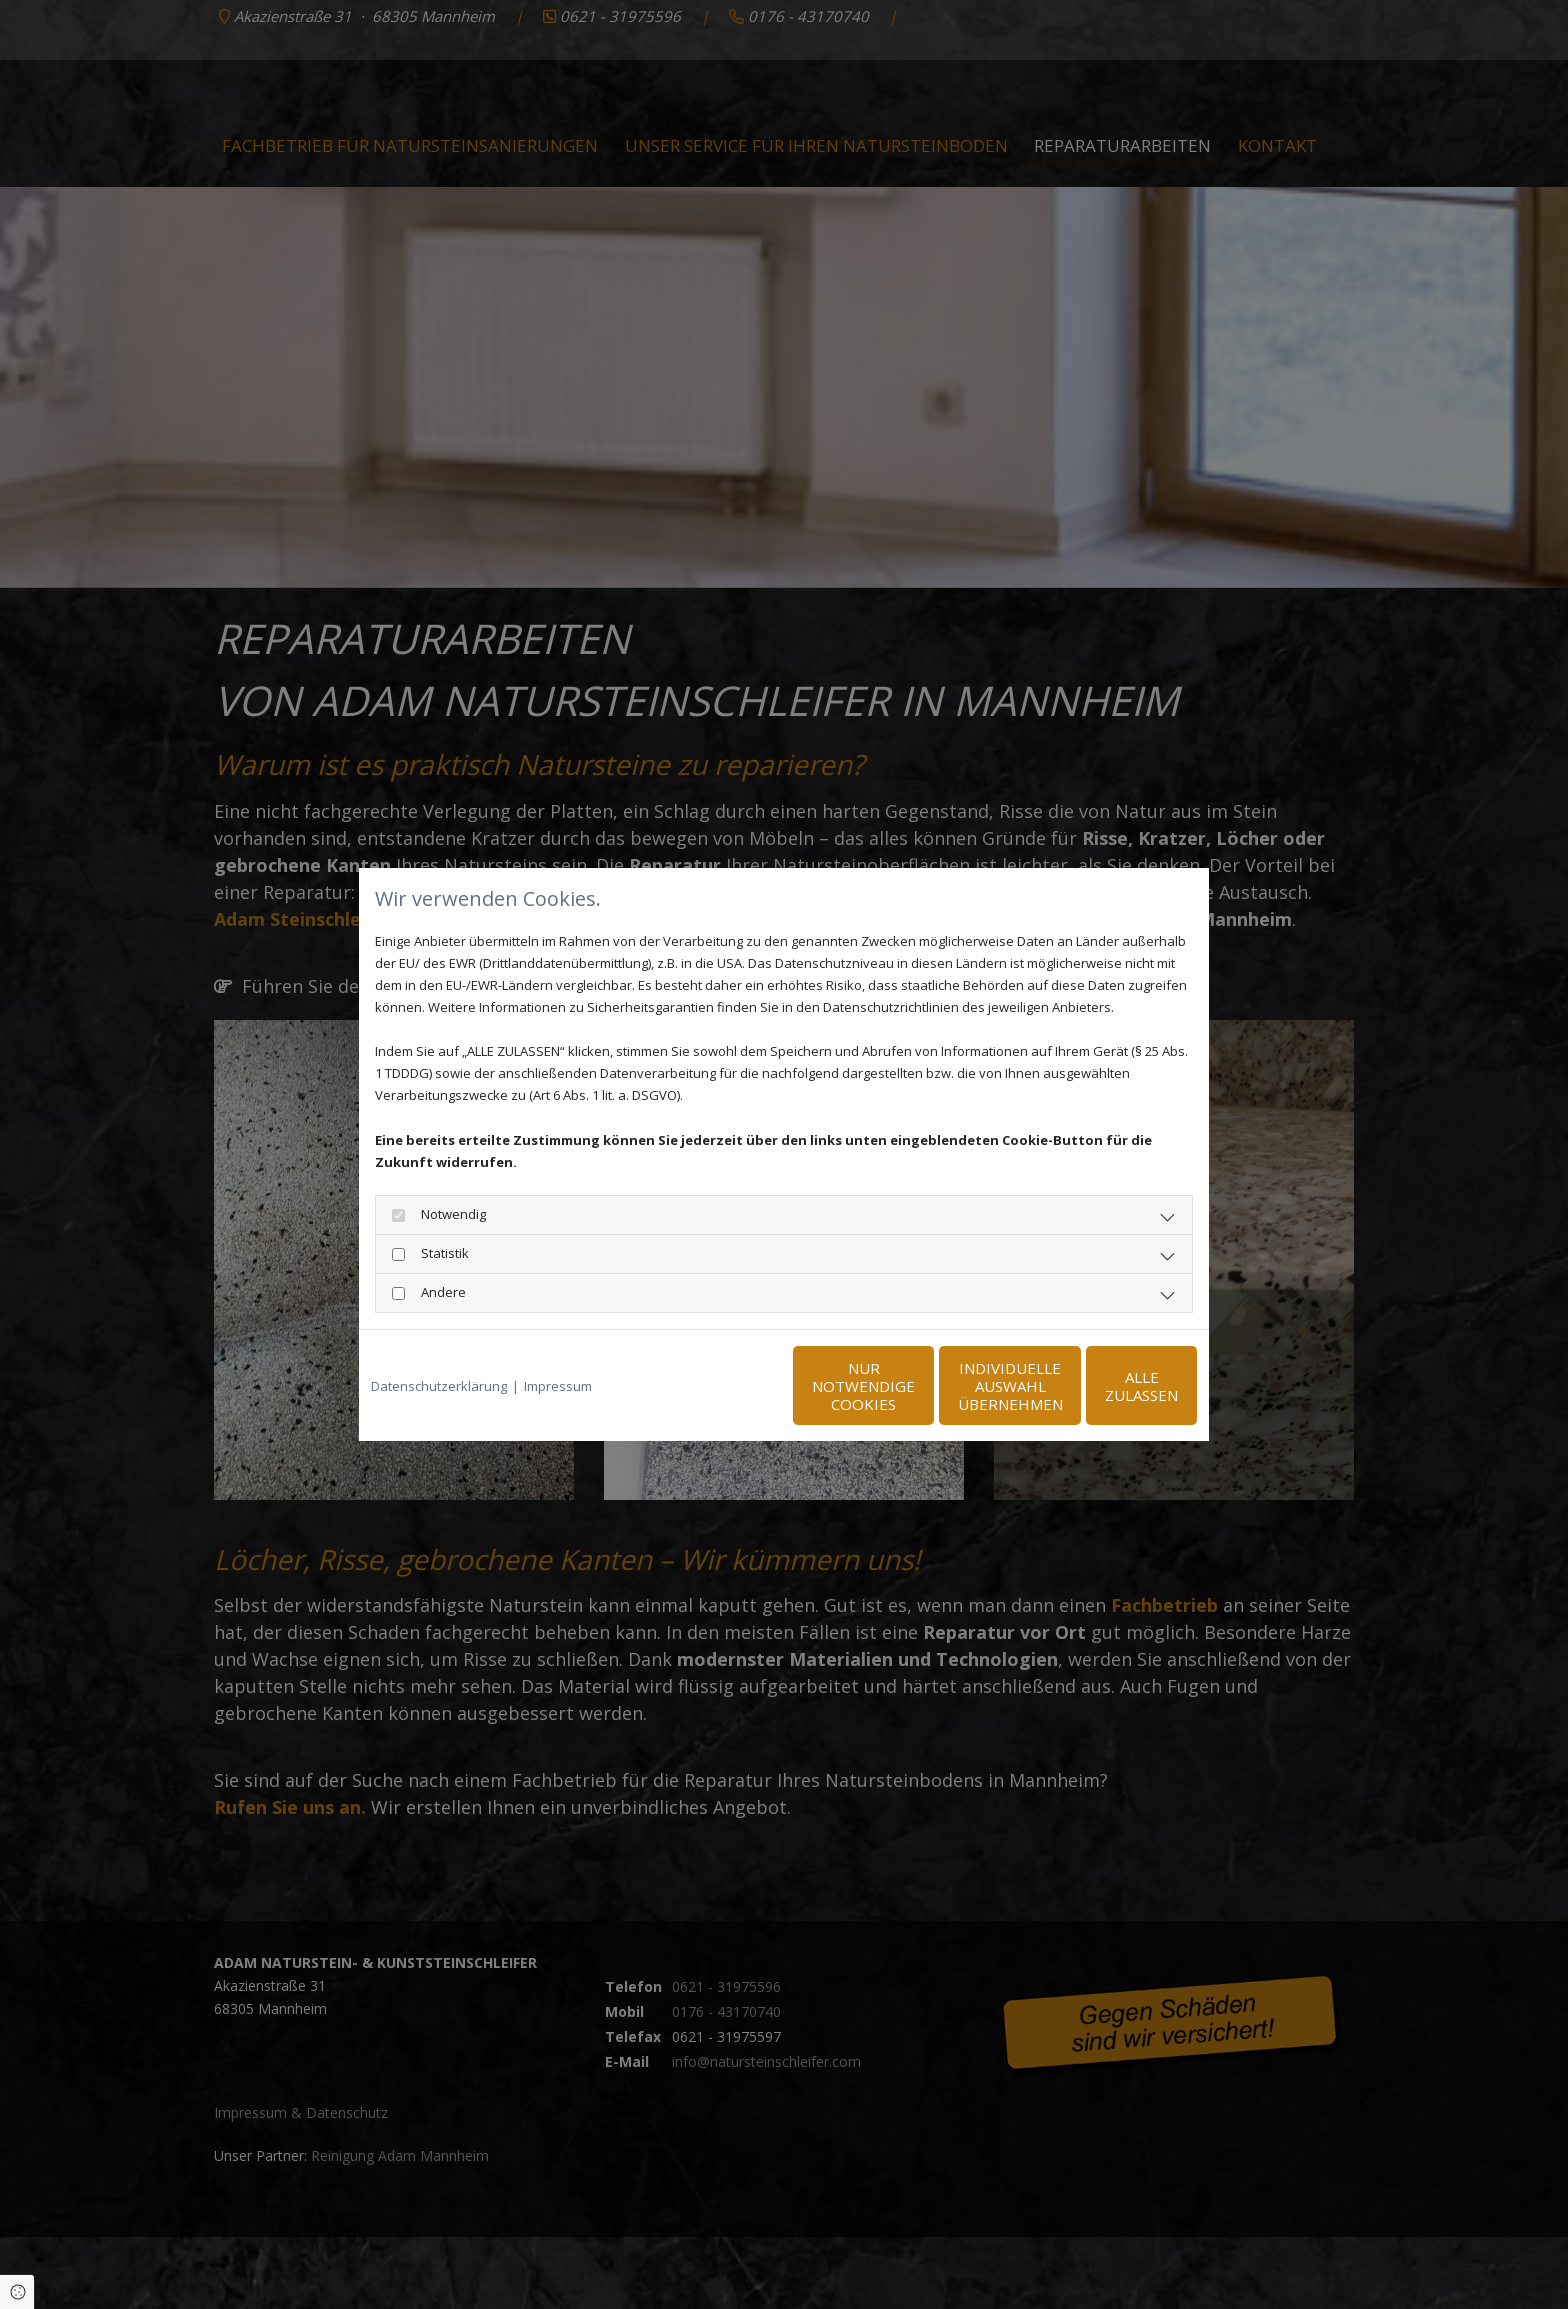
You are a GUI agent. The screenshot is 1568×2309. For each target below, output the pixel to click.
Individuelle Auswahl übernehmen (914, 1386)
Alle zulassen (1104, 1386)
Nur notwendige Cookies (724, 1386)
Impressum (558, 1386)
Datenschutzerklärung (439, 1386)
